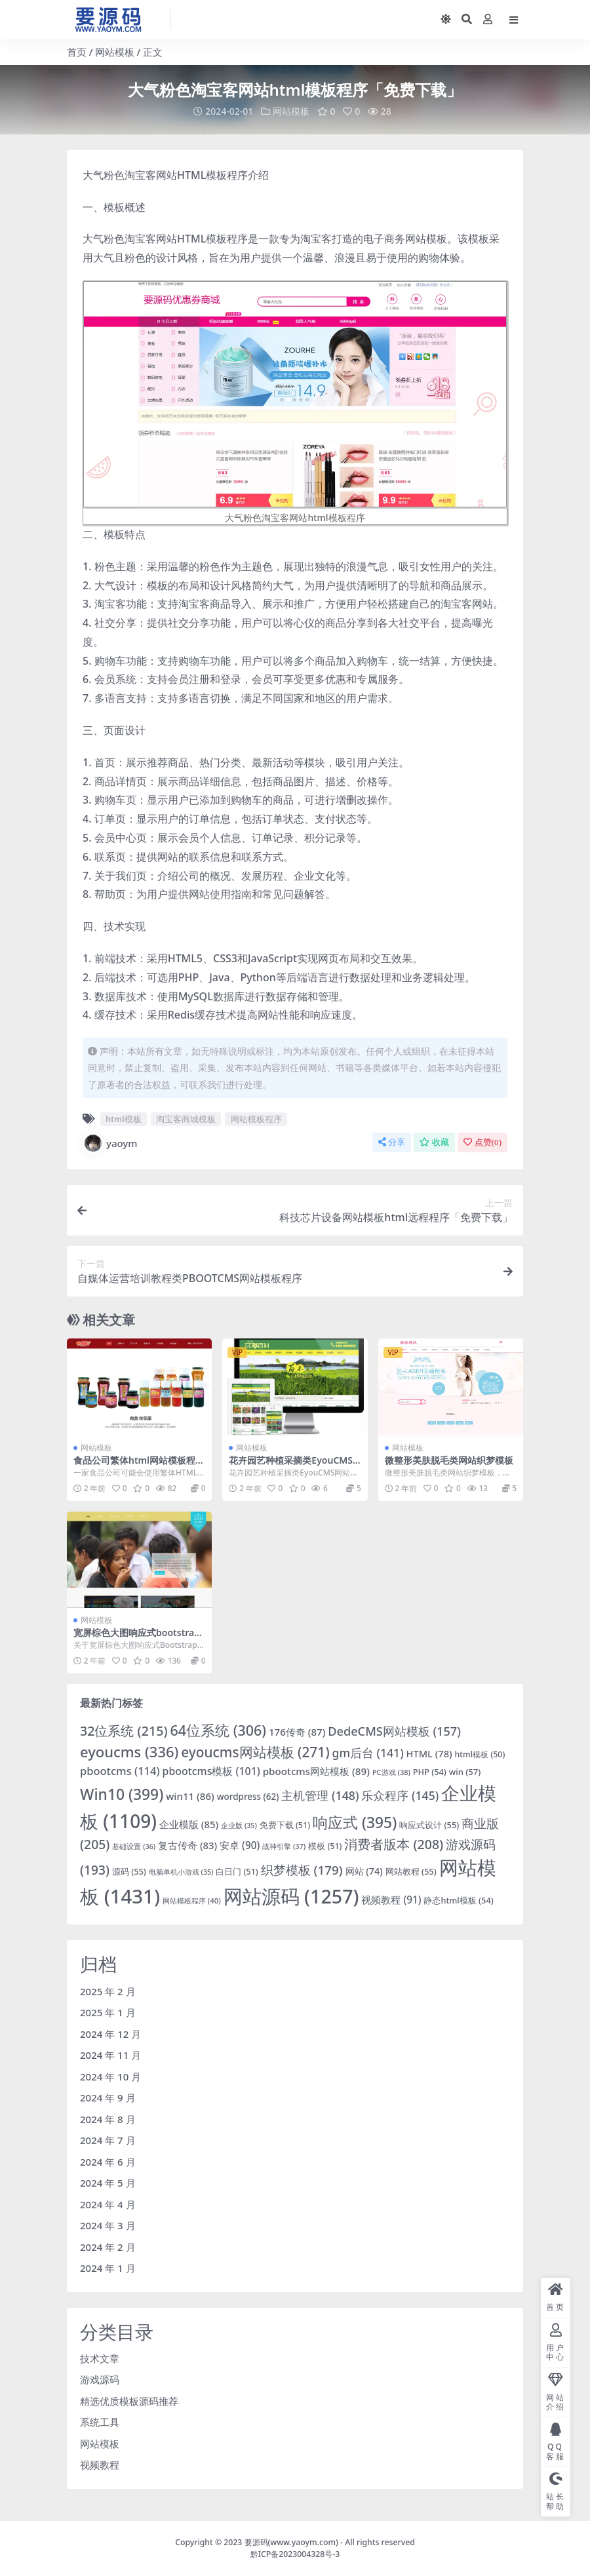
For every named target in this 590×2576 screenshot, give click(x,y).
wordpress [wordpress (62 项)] (248, 1797)
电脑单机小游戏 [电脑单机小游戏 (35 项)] (181, 1872)
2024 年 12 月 (110, 2033)
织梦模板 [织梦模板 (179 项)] (302, 1870)
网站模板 (114, 51)
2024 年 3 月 (108, 2225)
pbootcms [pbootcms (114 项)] (120, 1770)
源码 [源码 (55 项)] (129, 1871)
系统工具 (99, 2422)
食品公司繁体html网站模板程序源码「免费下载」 (139, 1465)
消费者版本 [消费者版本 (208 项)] (393, 1843)
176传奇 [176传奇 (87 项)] (297, 1731)
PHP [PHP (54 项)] (429, 1771)
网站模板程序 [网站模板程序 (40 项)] (192, 1900)
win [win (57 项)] (465, 1771)
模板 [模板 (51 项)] (325, 1845)
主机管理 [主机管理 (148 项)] (320, 1795)
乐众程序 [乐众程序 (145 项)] (400, 1795)
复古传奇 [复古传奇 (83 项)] (187, 1844)
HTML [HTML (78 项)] (429, 1752)
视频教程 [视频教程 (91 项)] (391, 1899)
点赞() (482, 1142)
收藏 (434, 1142)
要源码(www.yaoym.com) (291, 2541)
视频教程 (99, 2464)
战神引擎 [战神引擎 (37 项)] (283, 1845)
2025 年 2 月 (108, 1990)
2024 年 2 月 (108, 2246)
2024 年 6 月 (108, 2161)
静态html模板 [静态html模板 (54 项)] (458, 1900)
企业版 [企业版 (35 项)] (239, 1824)
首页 (77, 51)
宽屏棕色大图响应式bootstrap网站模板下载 (136, 1638)
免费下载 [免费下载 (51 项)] (285, 1824)
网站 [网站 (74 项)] (364, 1871)
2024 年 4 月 (108, 2203)
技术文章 (99, 2357)
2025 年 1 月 (108, 2012)
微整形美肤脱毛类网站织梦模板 (449, 1460)
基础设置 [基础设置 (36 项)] (133, 1845)
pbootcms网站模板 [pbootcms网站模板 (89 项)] (316, 1770)
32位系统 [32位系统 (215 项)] (124, 1731)
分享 (391, 1142)
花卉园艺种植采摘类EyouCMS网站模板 (291, 1465)
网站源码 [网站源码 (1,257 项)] (291, 1896)
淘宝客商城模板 (186, 1119)
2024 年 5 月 (108, 2182)
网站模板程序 (256, 1119)
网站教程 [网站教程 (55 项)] (411, 1871)
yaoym (110, 1143)
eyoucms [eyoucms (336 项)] (129, 1751)
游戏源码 (99, 2379)
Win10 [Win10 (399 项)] (121, 1794)
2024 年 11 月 (110, 2054)
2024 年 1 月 (108, 2267)
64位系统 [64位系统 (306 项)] (218, 1730)
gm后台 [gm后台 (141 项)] (368, 1752)
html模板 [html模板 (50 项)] (480, 1753)
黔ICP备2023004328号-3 (295, 2554)
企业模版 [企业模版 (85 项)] (188, 1823)
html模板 (123, 1119)
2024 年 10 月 (110, 2075)
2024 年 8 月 (108, 2118)
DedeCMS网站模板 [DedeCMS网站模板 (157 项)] (394, 1731)
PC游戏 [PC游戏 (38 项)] (391, 1771)
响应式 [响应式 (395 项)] (355, 1822)
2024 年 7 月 (108, 2140)
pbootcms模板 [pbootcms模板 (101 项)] (211, 1770)
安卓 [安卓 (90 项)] (240, 1844)
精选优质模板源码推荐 (129, 2400)
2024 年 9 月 (108, 2097)
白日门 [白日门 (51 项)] (237, 1871)
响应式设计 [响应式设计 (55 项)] (429, 1824)
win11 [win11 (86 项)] (190, 1796)
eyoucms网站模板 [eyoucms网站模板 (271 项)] (255, 1751)
